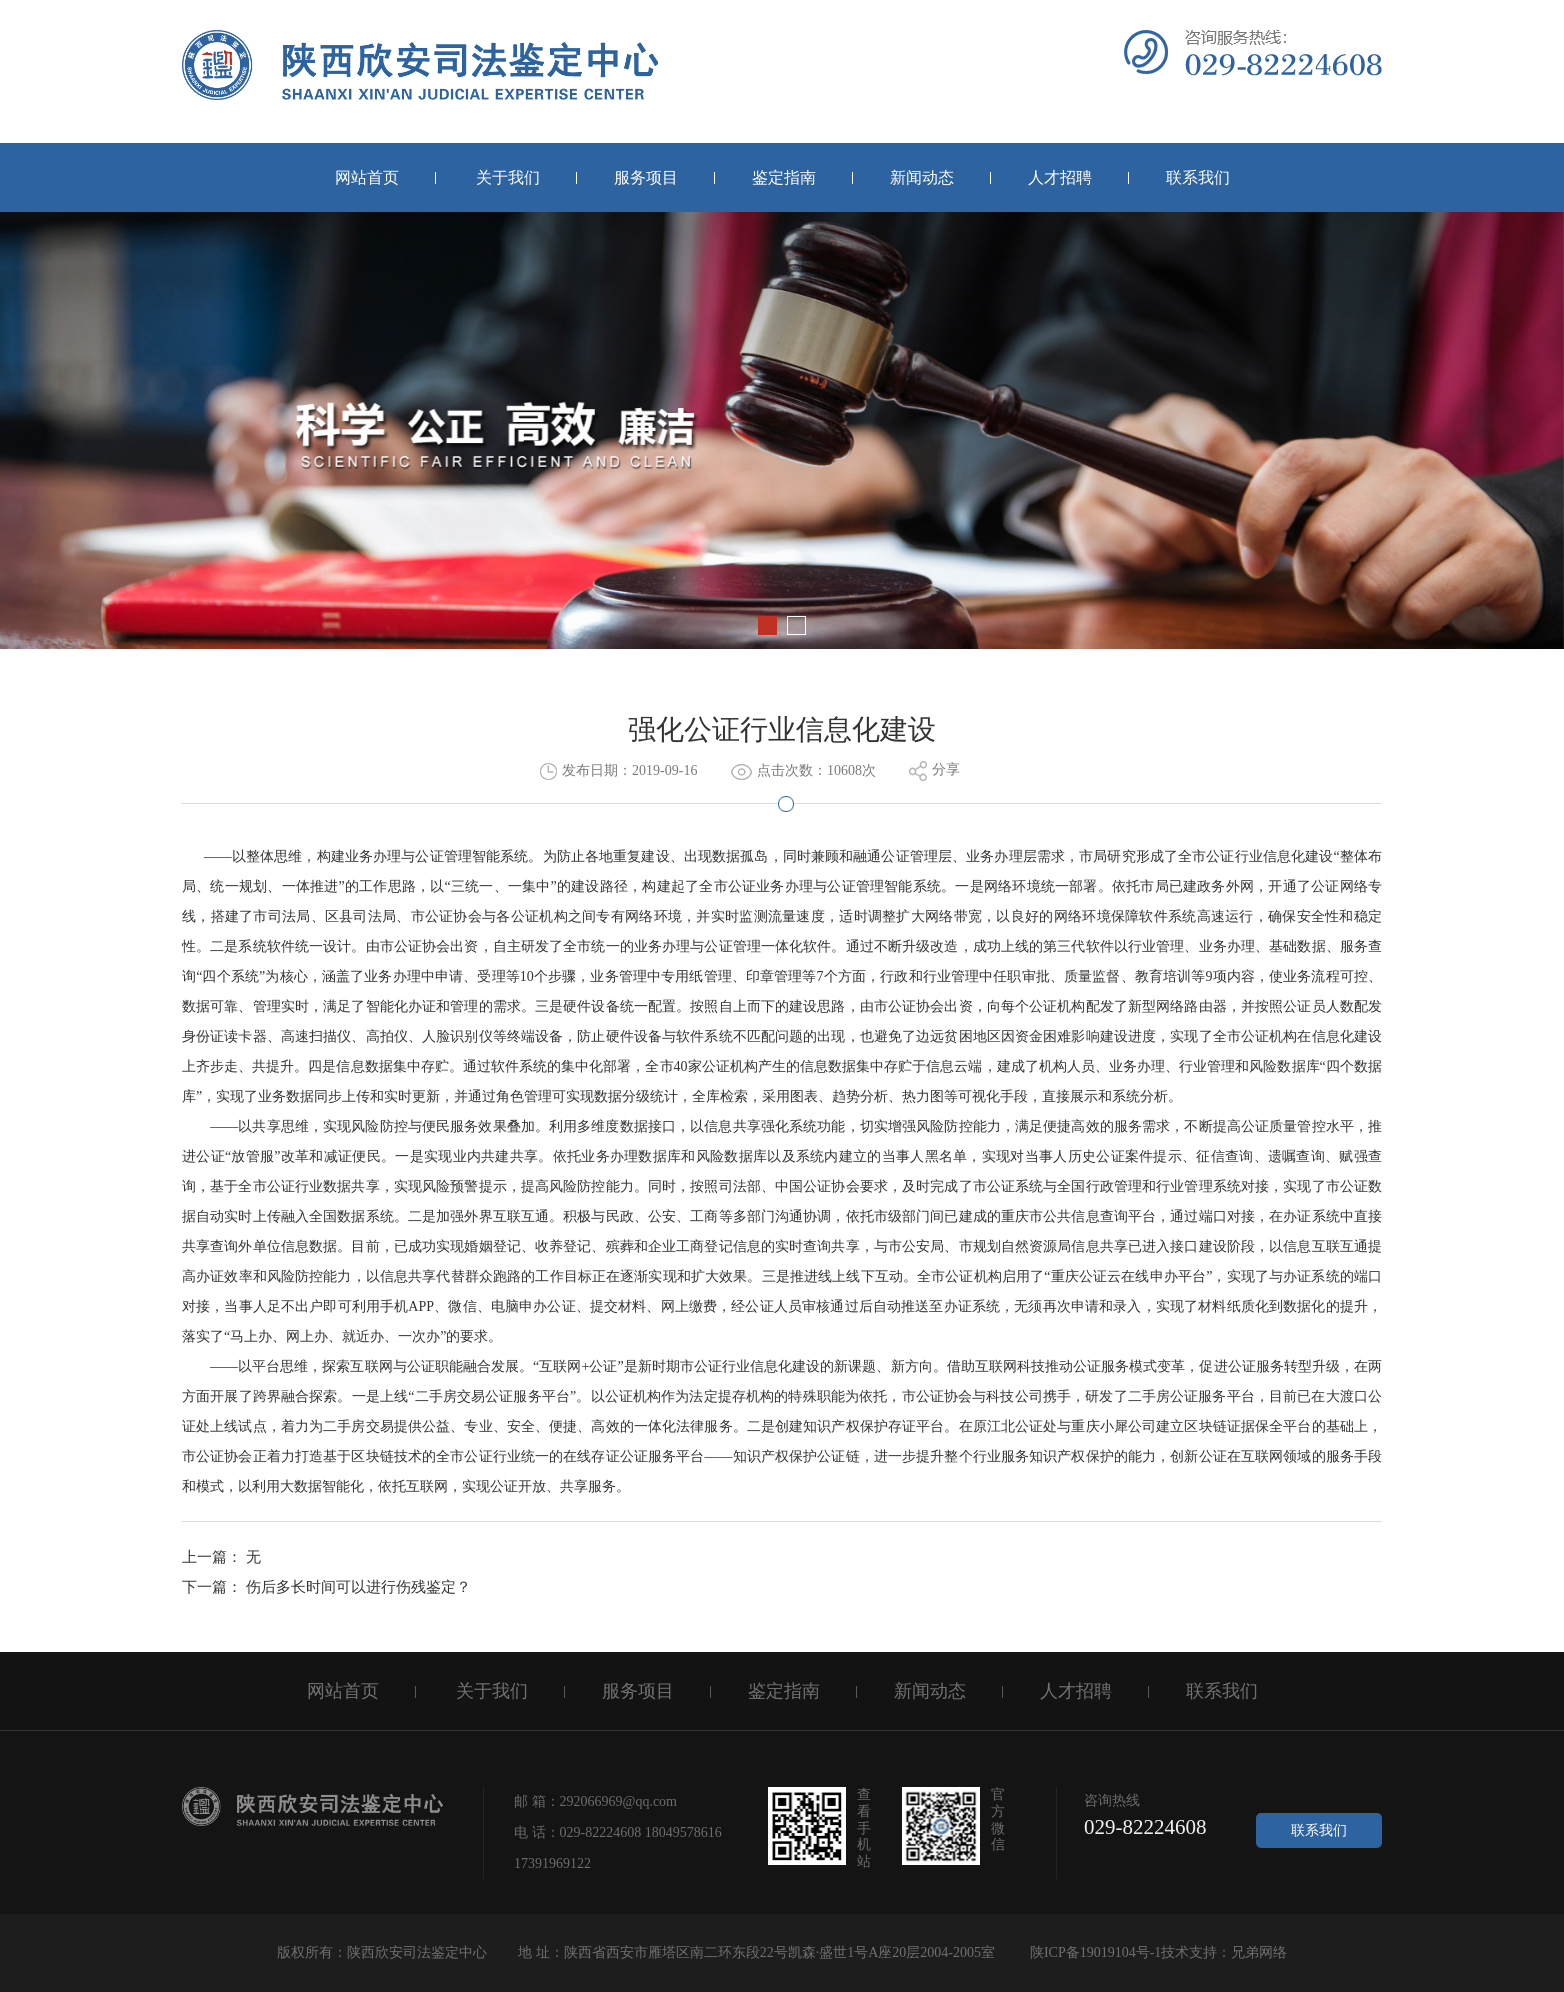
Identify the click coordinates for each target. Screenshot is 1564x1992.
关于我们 (508, 177)
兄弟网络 (1259, 1952)
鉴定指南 (784, 177)
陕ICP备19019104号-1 (1093, 1952)
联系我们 (1198, 177)
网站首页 (367, 177)
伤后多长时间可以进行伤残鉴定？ (358, 1587)
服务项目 (646, 177)
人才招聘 (1060, 177)
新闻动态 (922, 177)
